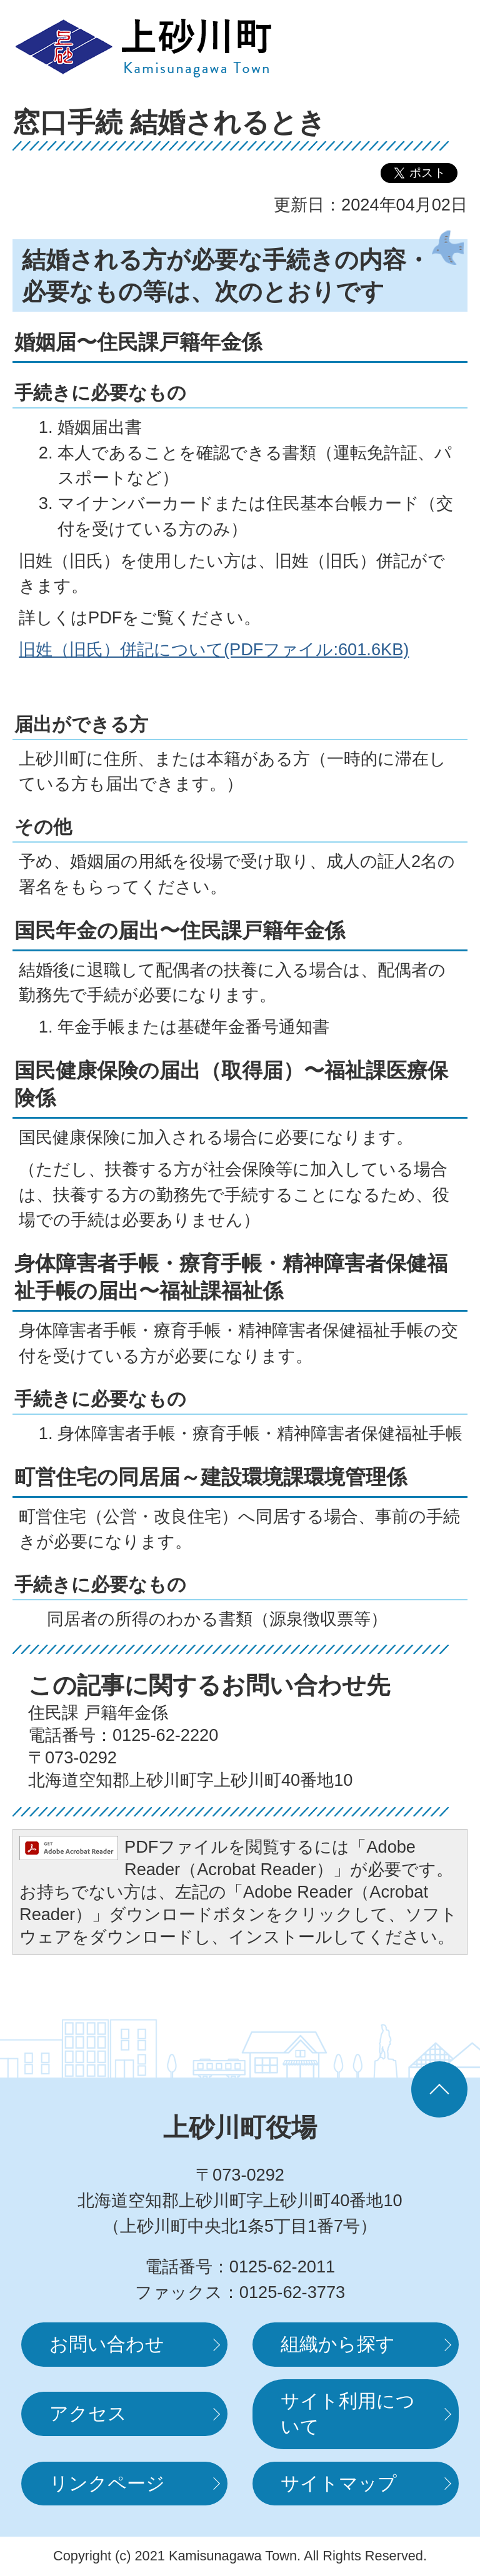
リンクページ (107, 2483)
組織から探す (338, 2344)
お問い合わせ (106, 2344)
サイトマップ (339, 2483)
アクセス (88, 2413)
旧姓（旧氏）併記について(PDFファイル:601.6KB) (214, 649)
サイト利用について (348, 2413)
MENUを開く (430, 46)
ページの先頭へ (439, 2089)
